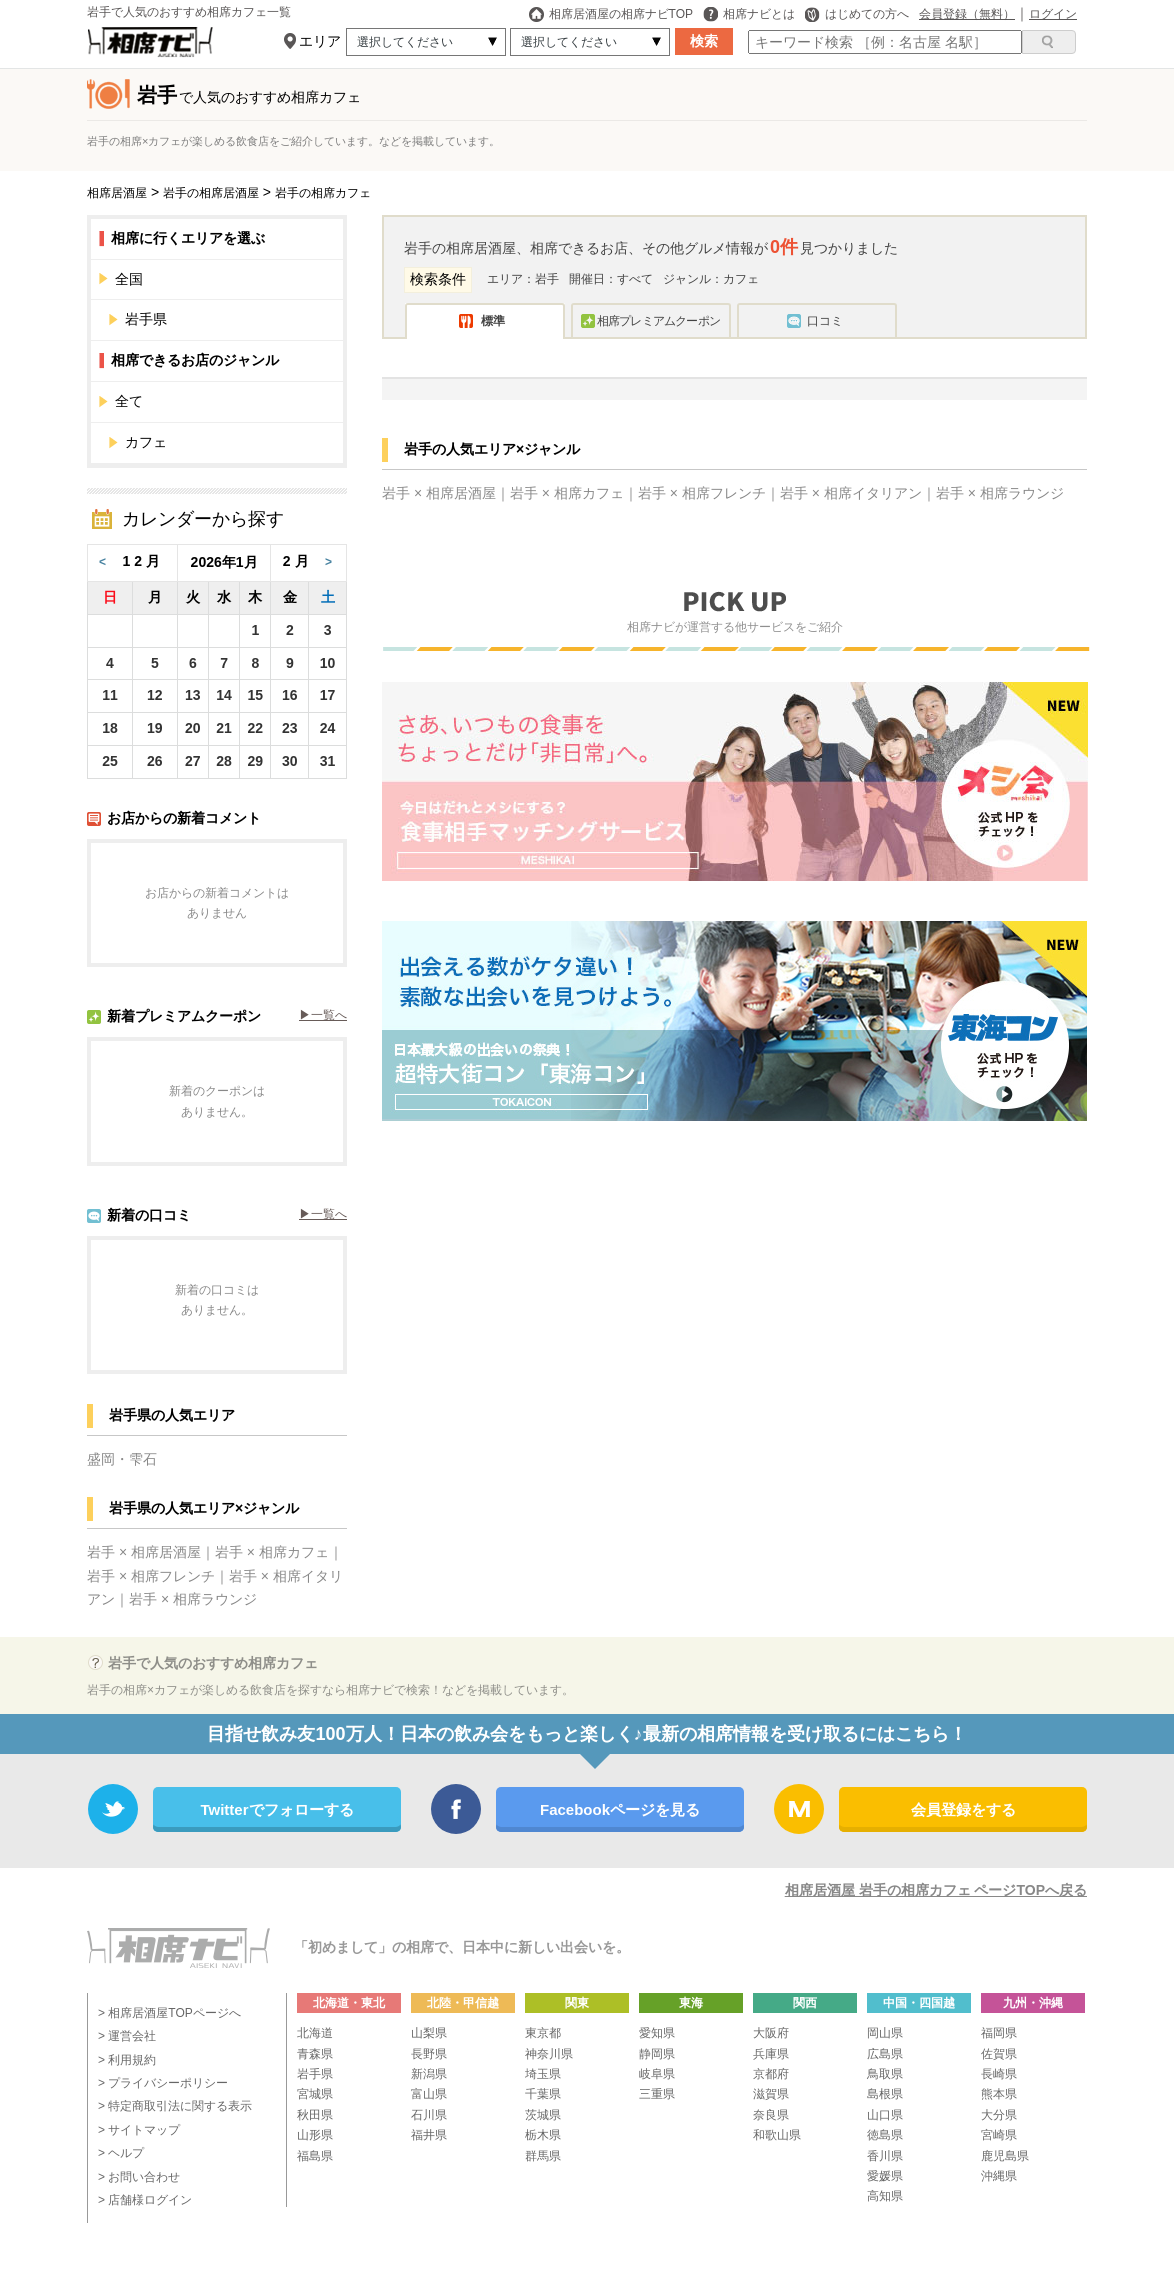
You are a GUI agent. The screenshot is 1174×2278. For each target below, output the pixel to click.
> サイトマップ (139, 2130)
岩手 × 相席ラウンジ (193, 1599)
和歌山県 (777, 2135)
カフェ (146, 442)
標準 (493, 321)
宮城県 (315, 2094)
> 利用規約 (127, 2060)
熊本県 (999, 2094)
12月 (144, 561)
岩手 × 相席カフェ (272, 1552)
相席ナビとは (749, 14)
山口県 (885, 2115)
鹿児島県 (1005, 2156)
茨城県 (543, 2115)
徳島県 (885, 2135)
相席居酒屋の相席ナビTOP (611, 14)
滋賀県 (771, 2094)
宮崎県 (999, 2135)
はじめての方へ (857, 14)
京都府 (771, 2074)
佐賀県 (999, 2054)
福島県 (315, 2156)
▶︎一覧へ (323, 1015)
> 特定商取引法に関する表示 (175, 2106)
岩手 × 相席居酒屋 (144, 1552)
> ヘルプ (121, 2153)
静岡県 (657, 2054)
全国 (221, 279)
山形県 (315, 2135)
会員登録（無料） (967, 14)
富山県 (429, 2094)
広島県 (885, 2054)
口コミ (825, 321)
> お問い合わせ (139, 2177)
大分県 (999, 2115)
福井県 (429, 2135)
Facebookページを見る (620, 1809)
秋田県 (315, 2115)
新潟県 (429, 2074)
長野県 (429, 2054)
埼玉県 (543, 2074)
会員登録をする (963, 1809)
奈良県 (771, 2115)
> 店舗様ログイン (145, 2200)
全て (221, 401)
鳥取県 (885, 2074)
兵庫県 (771, 2054)
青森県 (315, 2054)
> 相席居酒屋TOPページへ (169, 2013)
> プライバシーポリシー (163, 2083)
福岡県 (999, 2033)
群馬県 (543, 2156)
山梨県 (429, 2033)
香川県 (885, 2156)
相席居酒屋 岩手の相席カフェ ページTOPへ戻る (936, 1890)
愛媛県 (885, 2176)
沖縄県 (999, 2176)
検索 (704, 41)
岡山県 (885, 2033)
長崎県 (999, 2074)
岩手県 (226, 319)
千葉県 (543, 2094)
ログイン (1053, 14)
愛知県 (657, 2033)
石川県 (429, 2115)
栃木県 (543, 2135)
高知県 (885, 2196)
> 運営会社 (127, 2036)
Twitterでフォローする (276, 1809)
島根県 (885, 2094)
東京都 (543, 2033)
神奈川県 (549, 2054)
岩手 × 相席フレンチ (151, 1576)
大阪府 (771, 2033)
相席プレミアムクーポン (658, 321)
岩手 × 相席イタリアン (851, 493)
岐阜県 (657, 2074)
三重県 (657, 2094)
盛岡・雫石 (122, 1459)
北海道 (315, 2033)
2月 (298, 561)
